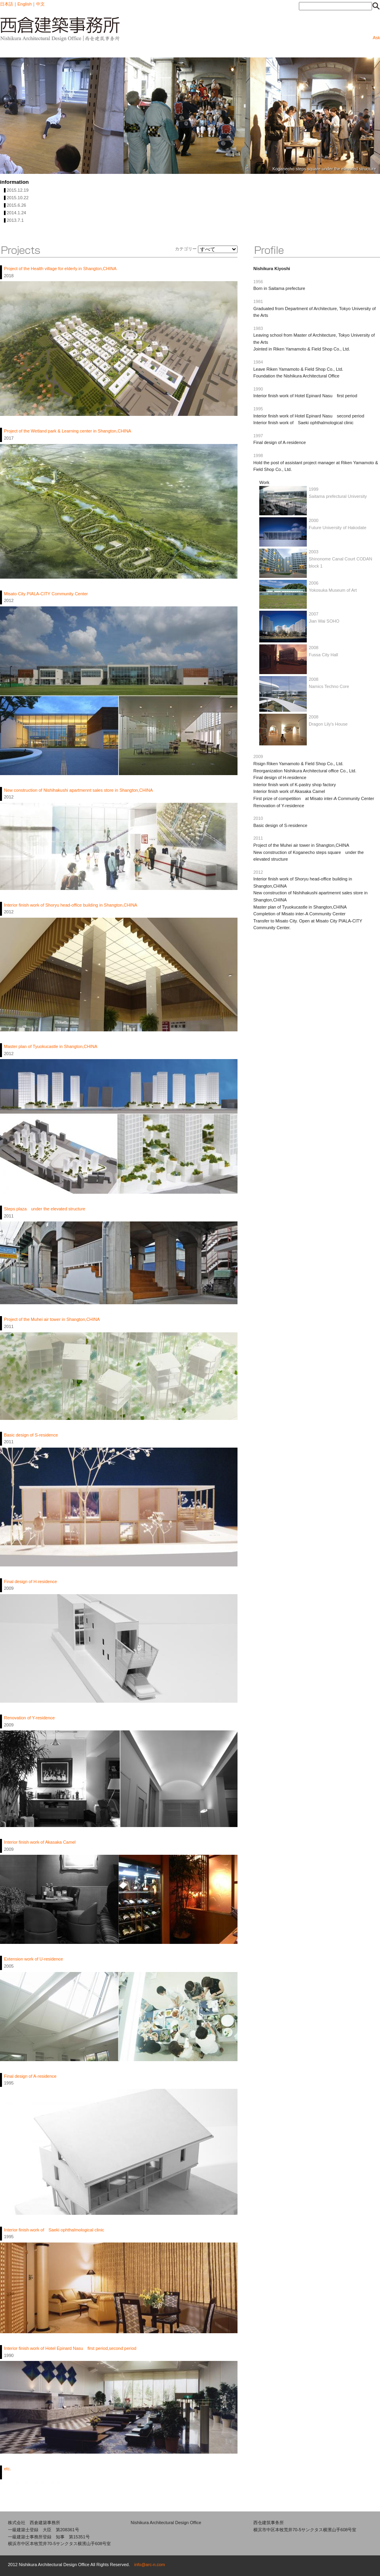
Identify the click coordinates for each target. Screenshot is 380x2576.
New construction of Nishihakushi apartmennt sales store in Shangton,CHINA (78, 790)
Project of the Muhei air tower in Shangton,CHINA (52, 1319)
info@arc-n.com (149, 2564)
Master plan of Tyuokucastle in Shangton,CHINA (50, 1046)
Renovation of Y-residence (29, 1717)
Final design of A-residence (30, 2076)
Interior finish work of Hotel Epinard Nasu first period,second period (70, 2348)
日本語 (6, 4)
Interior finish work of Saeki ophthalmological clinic (54, 2229)
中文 (40, 4)
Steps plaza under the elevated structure (44, 1208)
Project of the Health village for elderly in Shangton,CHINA (60, 268)
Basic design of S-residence (31, 1435)
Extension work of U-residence (33, 1959)
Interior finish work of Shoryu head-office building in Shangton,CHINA (70, 905)
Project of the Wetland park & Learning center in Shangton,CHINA (67, 431)
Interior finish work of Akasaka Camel (40, 1842)
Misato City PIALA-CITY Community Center (46, 593)
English (24, 4)
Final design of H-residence (30, 1581)
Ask (376, 37)
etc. (7, 2468)
